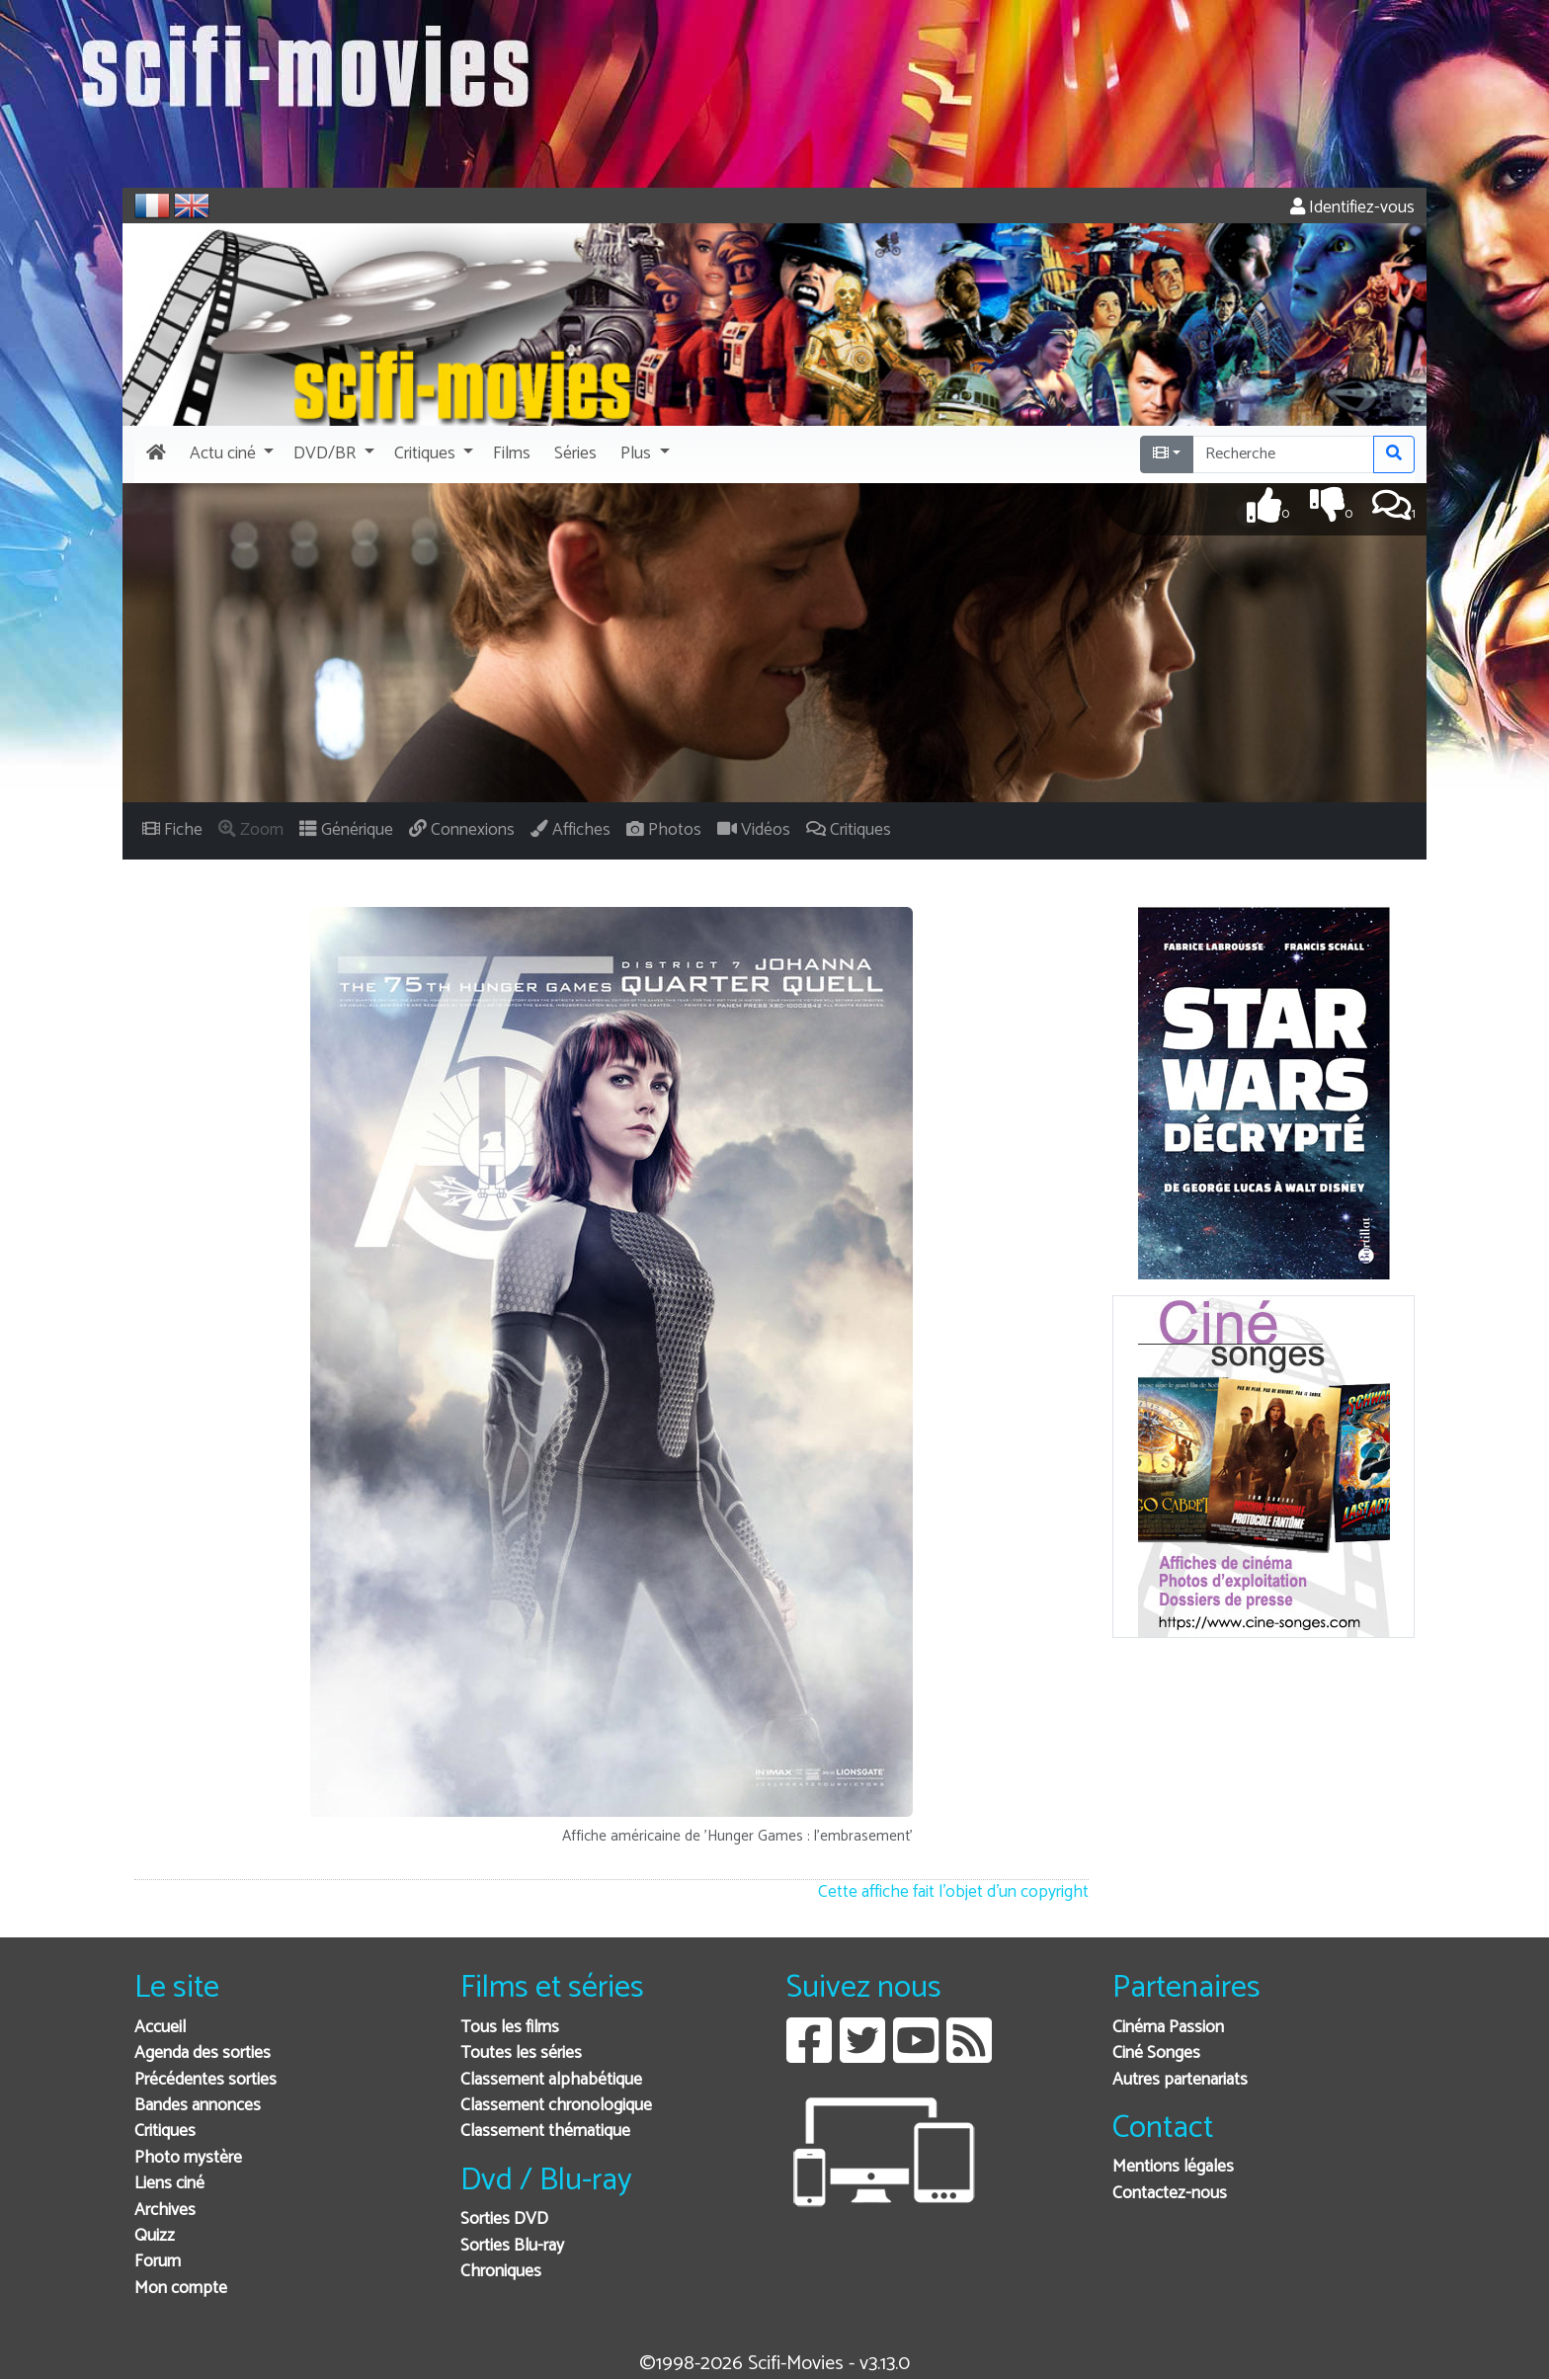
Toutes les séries (521, 2053)
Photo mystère (188, 2158)
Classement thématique (545, 2131)
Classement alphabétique (551, 2080)
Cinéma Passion (1168, 2027)
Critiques (165, 2131)
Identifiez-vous (1352, 208)
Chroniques (500, 2271)
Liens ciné (169, 2184)
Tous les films (509, 2027)
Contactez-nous (1169, 2193)
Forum (157, 2262)
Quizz (154, 2236)
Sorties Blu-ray (512, 2246)
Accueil (160, 2027)
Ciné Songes (1156, 2053)
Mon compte (180, 2288)
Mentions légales (1173, 2167)
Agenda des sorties (202, 2053)
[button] (230, 454)
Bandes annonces (197, 2106)
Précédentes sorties (205, 2080)
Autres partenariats (1180, 2080)
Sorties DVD (504, 2219)
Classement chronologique (556, 2106)
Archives (165, 2210)
